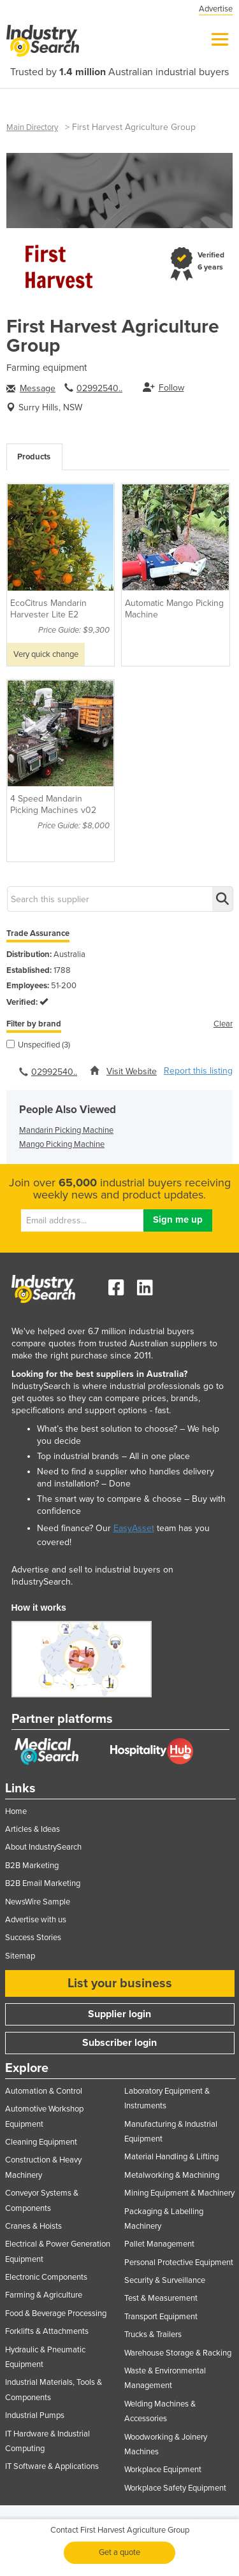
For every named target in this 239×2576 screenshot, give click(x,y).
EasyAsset (133, 1528)
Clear (223, 1024)
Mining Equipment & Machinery (179, 2193)
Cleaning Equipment (41, 2142)
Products (33, 457)
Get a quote (119, 2552)
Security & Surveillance (164, 2280)
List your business (120, 1983)
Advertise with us (35, 1920)
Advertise (216, 9)
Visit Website (131, 1071)
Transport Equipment (161, 2317)
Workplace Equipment (162, 2469)
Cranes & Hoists (33, 2226)
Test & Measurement (161, 2298)
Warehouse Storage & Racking (177, 2353)
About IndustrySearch (43, 1847)
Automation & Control (43, 2091)
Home (16, 1811)
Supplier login (119, 2014)
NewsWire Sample (37, 1902)
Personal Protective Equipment (178, 2262)
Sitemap (20, 1956)
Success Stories (33, 1937)
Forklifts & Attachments (47, 2331)
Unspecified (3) (38, 1045)
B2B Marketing (32, 1865)
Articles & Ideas (32, 1829)
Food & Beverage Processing (55, 2313)
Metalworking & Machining (171, 2175)
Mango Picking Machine (62, 1144)
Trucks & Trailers (153, 2334)
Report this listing (198, 1070)
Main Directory (32, 127)
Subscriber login (119, 2042)
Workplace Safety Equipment (175, 2488)
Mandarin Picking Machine (66, 1130)
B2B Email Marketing (42, 1883)
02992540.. (99, 388)
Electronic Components (46, 2277)
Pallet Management (159, 2244)
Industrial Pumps (34, 2415)
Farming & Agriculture (43, 2295)
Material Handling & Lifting (171, 2157)
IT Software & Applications (52, 2466)
